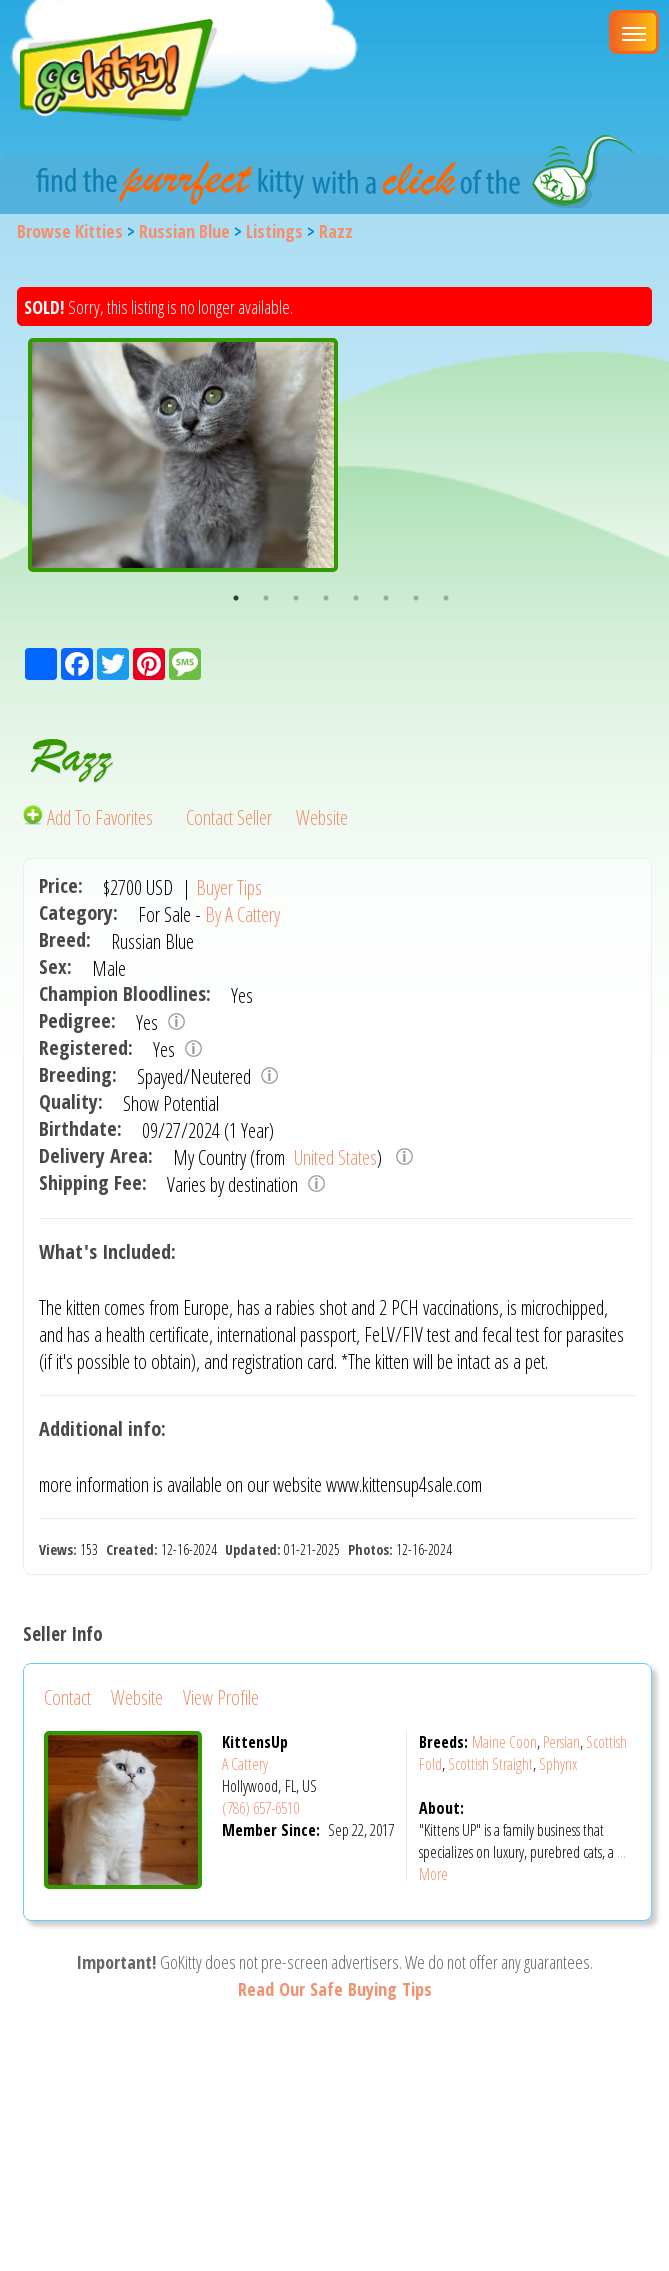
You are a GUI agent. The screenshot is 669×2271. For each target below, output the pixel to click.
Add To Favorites (90, 817)
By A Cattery (242, 914)
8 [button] (446, 598)
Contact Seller (229, 817)
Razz (336, 231)
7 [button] (416, 598)
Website (322, 817)
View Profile (221, 1697)
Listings (274, 231)
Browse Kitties (70, 231)
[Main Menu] (634, 32)
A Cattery (245, 1764)
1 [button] (236, 598)
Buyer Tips (229, 887)
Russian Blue (184, 231)
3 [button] (296, 598)
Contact (67, 1697)
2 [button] (266, 598)
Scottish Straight (490, 1764)
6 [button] (386, 598)
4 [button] (326, 598)
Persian (561, 1742)
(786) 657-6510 (260, 1808)
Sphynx (558, 1764)
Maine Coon (504, 1742)
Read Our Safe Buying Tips (335, 1989)
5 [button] (356, 598)
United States (333, 1157)
